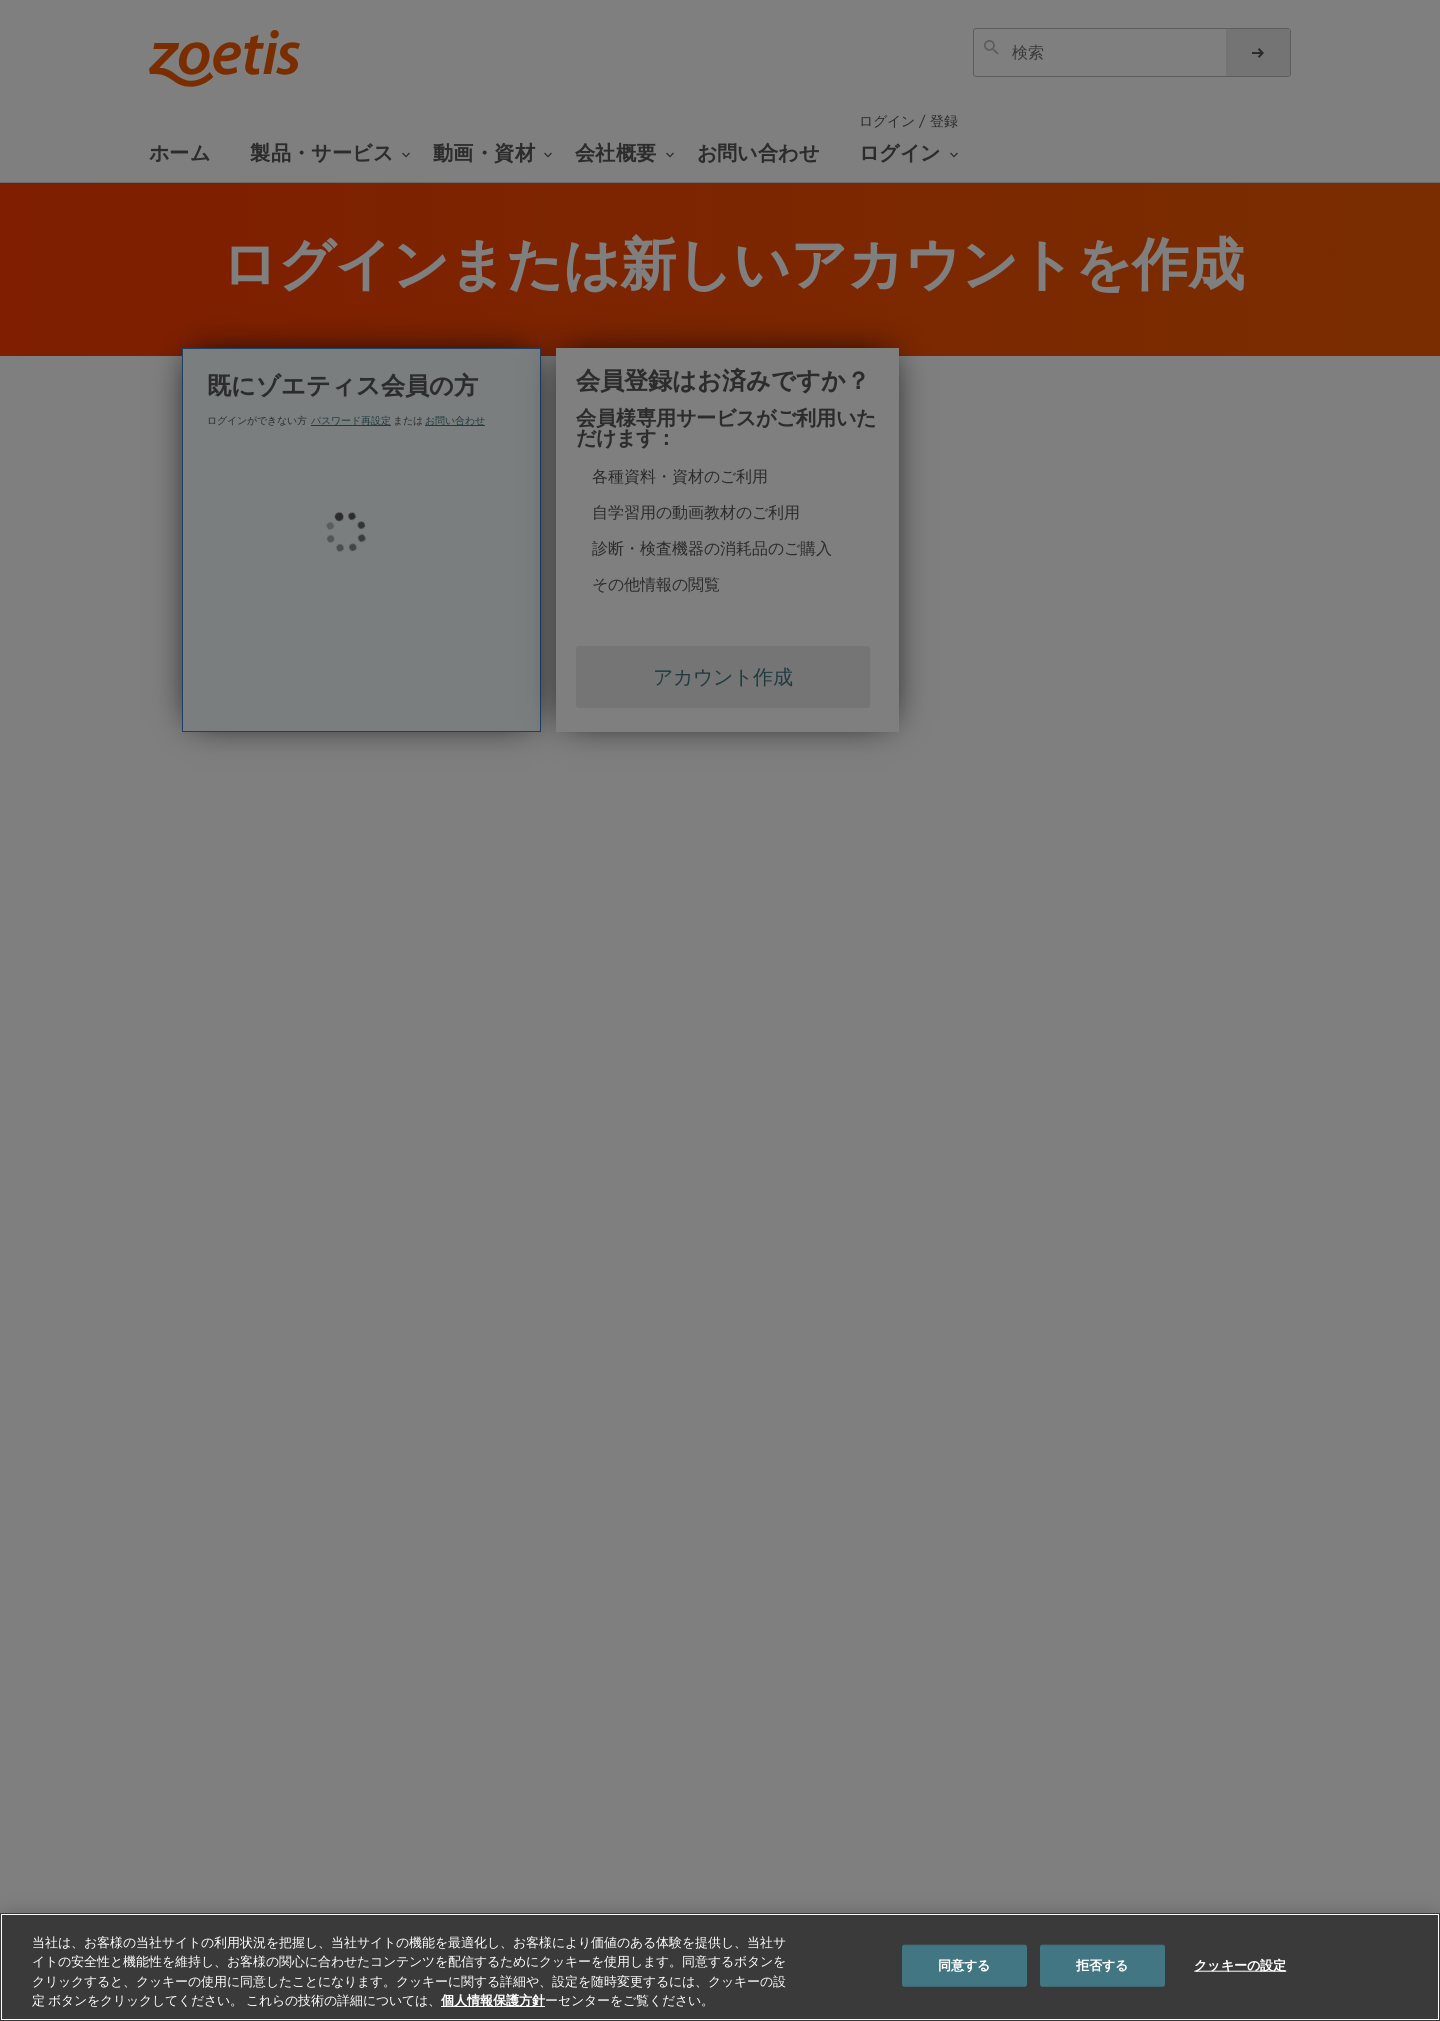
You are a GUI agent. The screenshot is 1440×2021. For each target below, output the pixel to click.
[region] (720, 1967)
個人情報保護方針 (493, 2000)
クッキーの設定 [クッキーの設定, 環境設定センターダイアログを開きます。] (1240, 1965)
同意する (964, 1965)
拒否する (1102, 1965)
